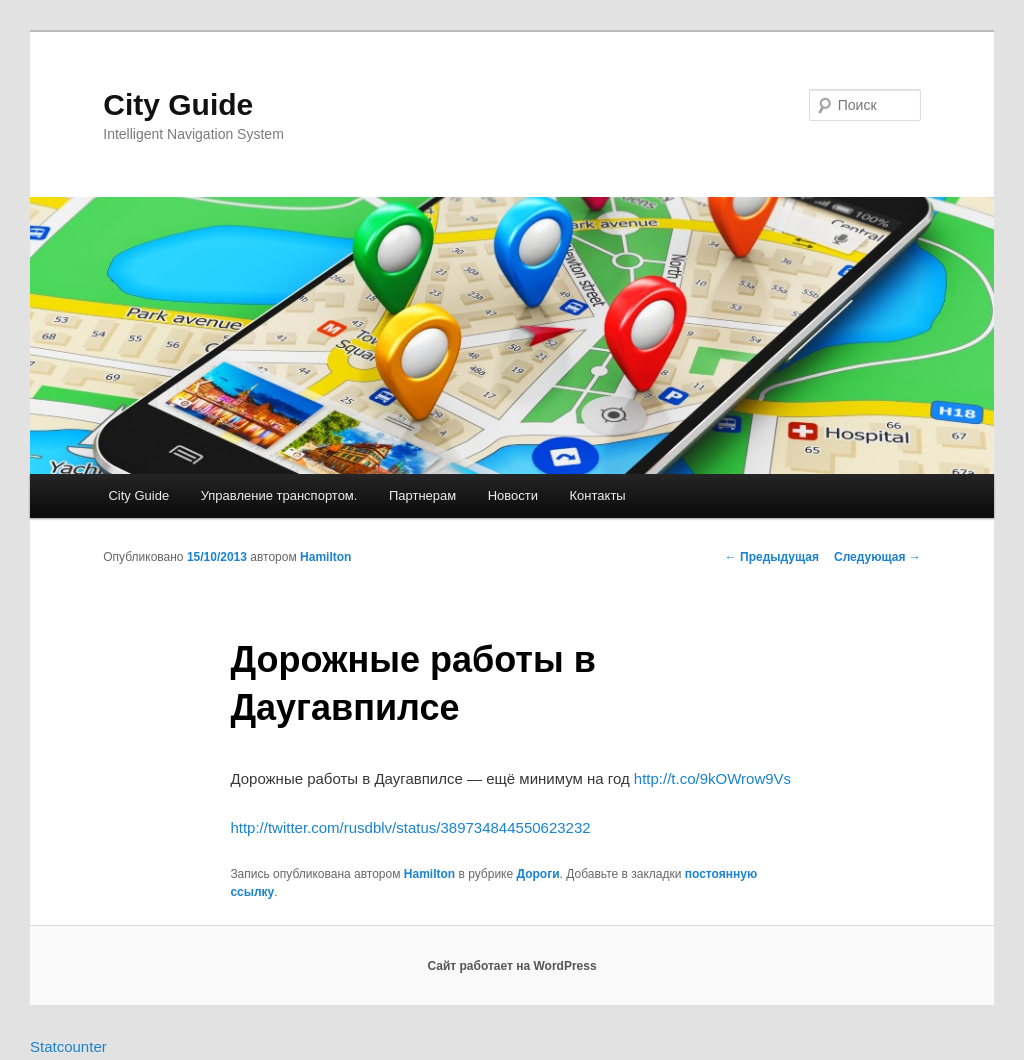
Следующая (877, 557)
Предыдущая (772, 557)
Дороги (538, 874)
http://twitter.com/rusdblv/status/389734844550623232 (410, 827)
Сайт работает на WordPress (511, 966)
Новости (513, 495)
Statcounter (68, 1046)
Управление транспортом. (279, 495)
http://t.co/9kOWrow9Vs (712, 778)
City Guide (178, 104)
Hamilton (325, 557)
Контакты (598, 495)
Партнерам (422, 495)
